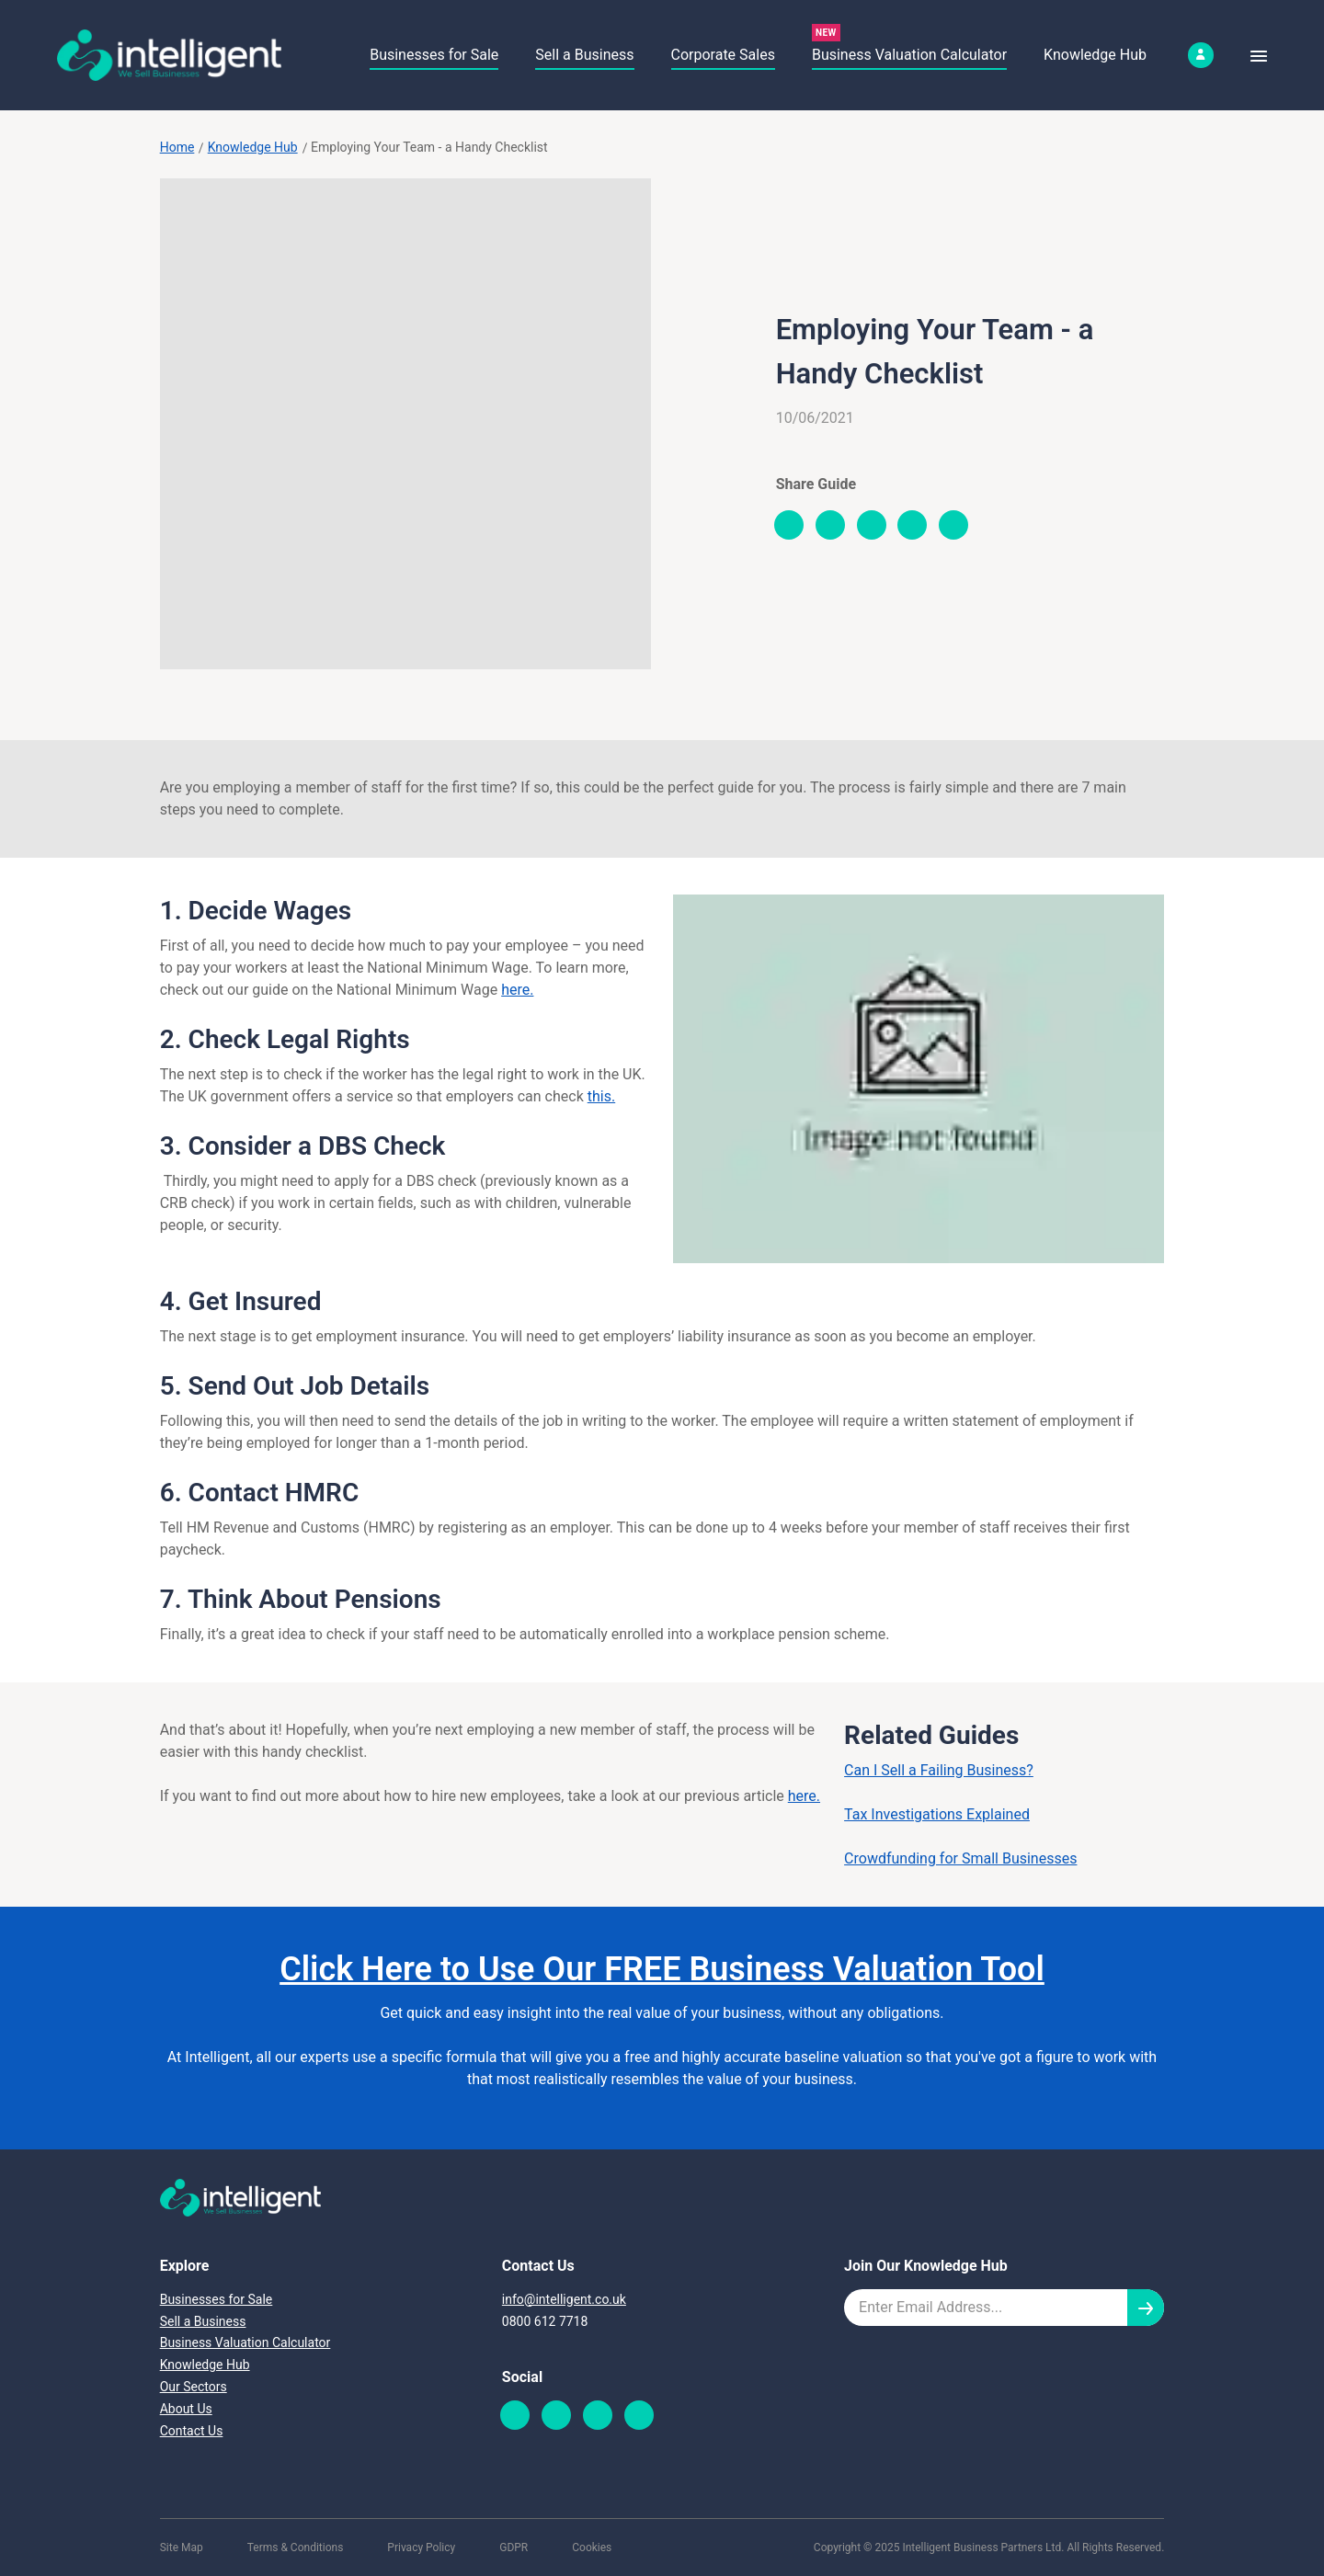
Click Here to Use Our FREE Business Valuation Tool (662, 1969)
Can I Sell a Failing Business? (938, 1770)
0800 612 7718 (545, 2321)
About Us (186, 2408)
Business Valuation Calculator (909, 54)
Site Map (181, 2547)
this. (601, 1096)
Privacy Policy (421, 2547)
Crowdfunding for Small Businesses (960, 1858)
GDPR (513, 2547)
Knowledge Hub (1095, 54)
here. (517, 989)
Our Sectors (193, 2386)
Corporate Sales (723, 54)
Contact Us (191, 2430)
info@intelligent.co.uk (564, 2299)
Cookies (591, 2547)
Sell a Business (584, 54)
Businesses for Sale (434, 54)
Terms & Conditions (295, 2547)
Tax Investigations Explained (937, 1814)
